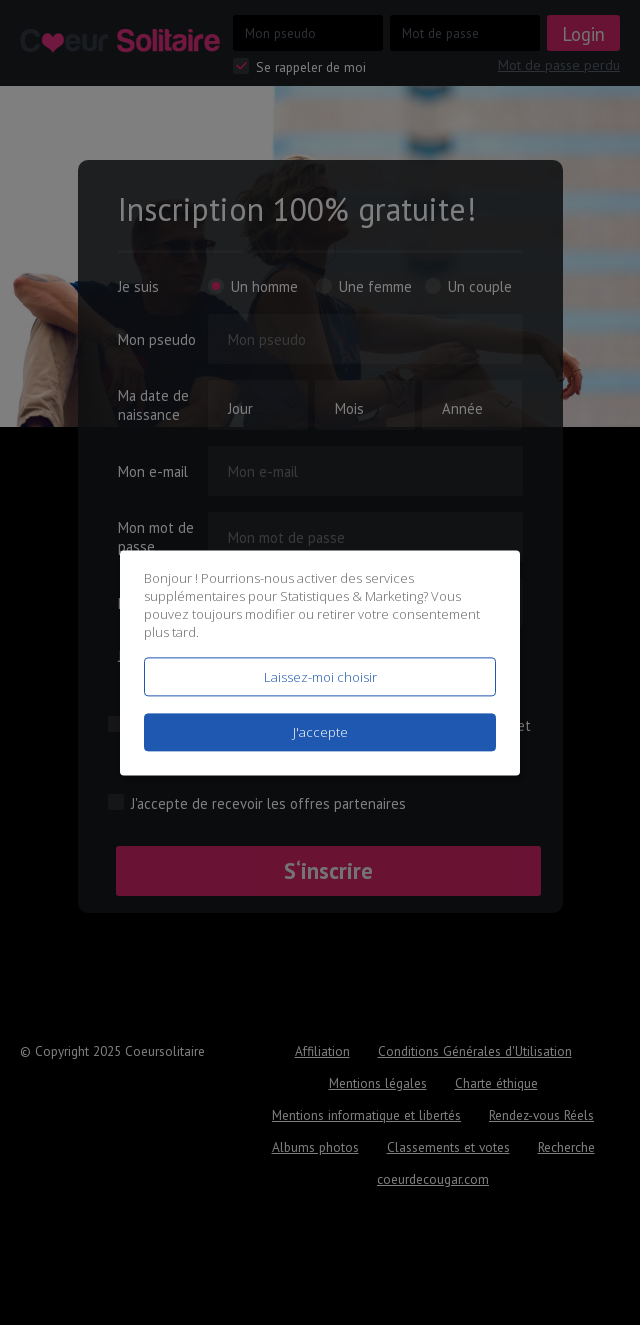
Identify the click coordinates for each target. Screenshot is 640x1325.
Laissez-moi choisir (320, 677)
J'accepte (320, 732)
